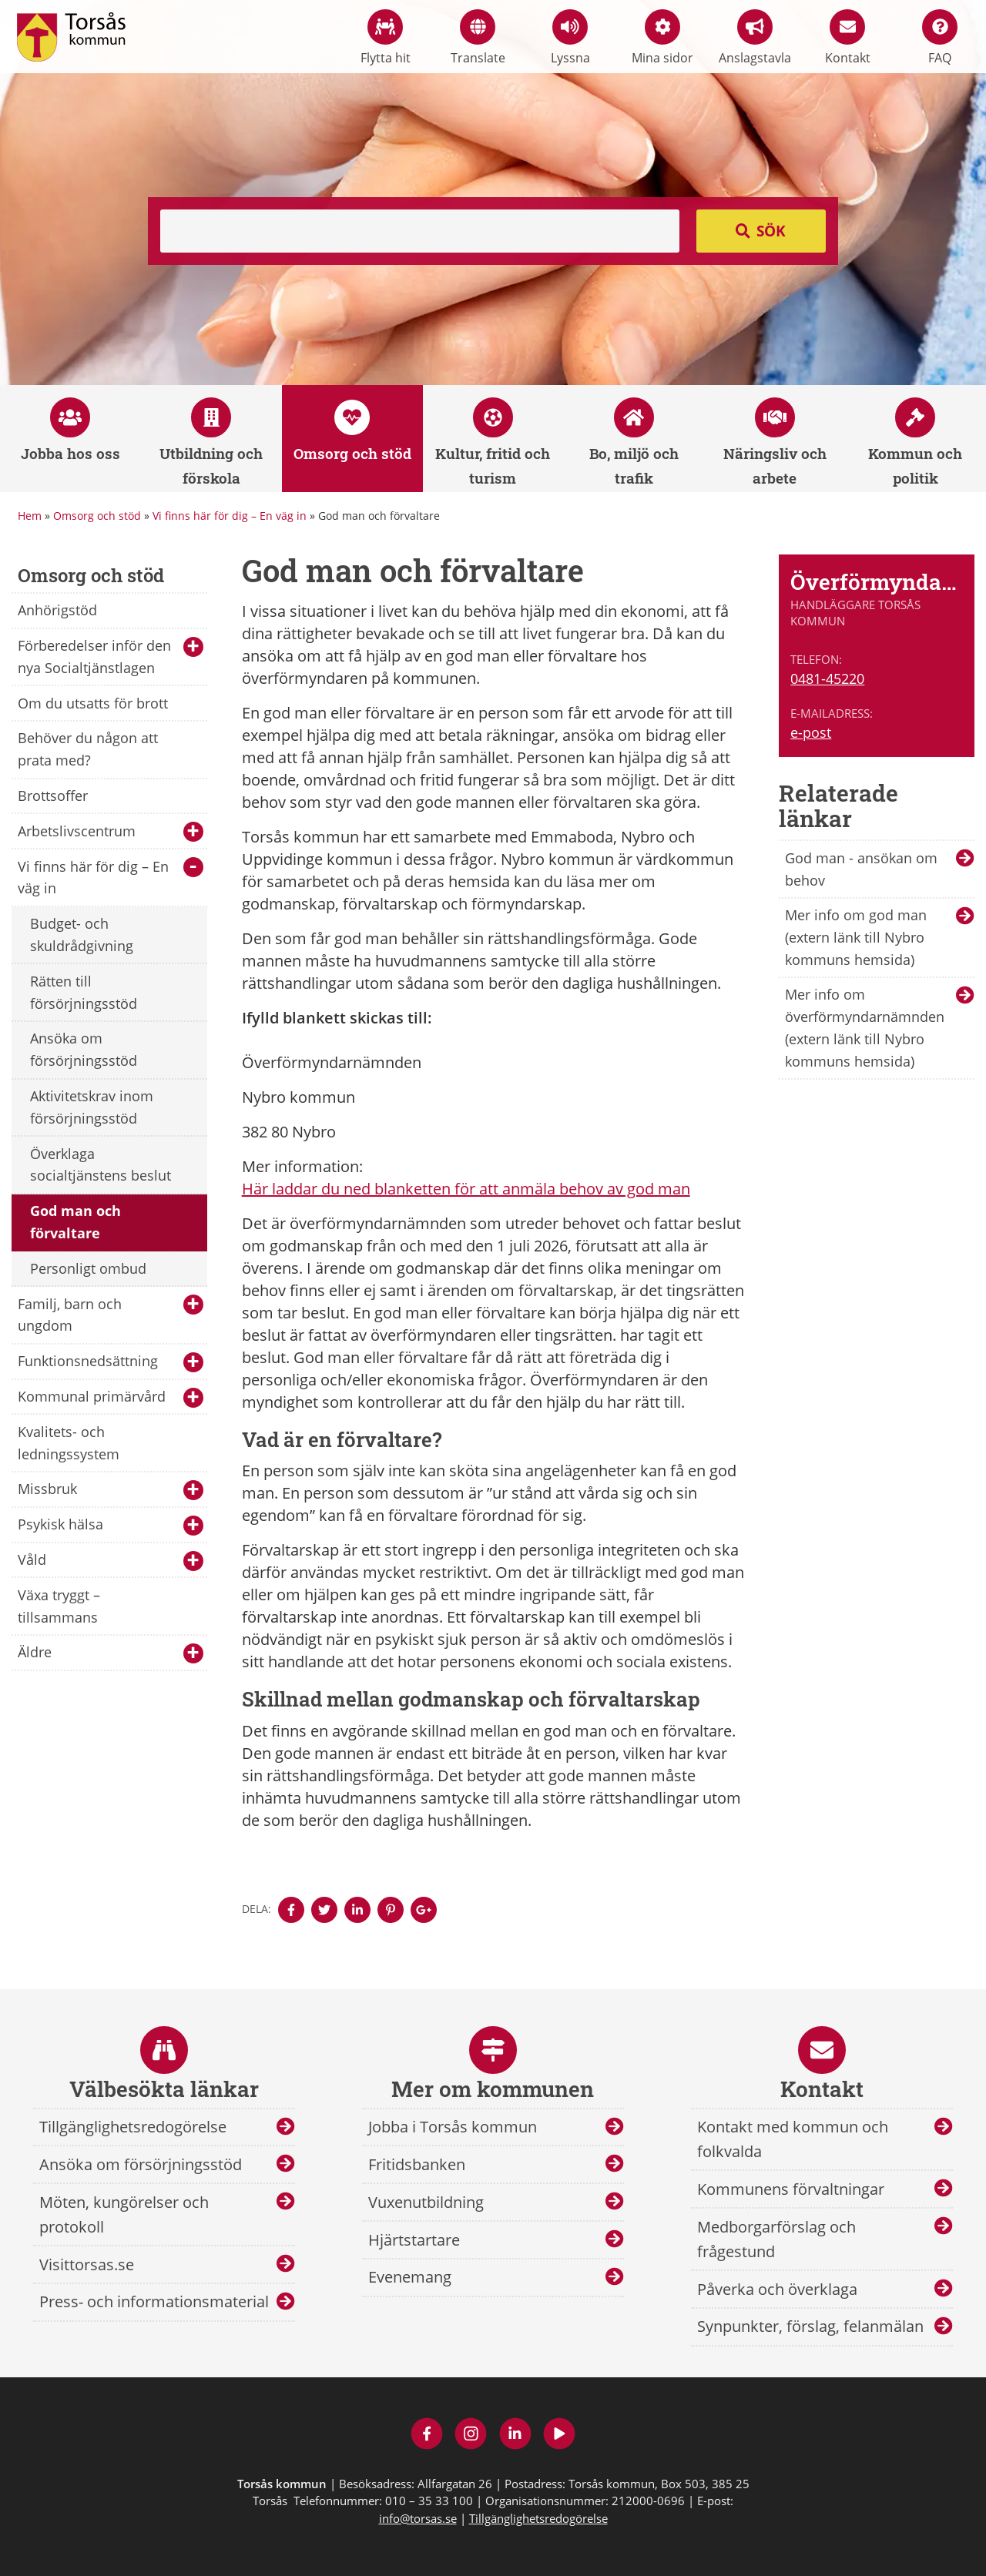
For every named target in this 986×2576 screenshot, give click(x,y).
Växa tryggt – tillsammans (59, 1606)
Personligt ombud (88, 1268)
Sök (771, 231)
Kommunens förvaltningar (790, 2189)
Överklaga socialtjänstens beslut (100, 1164)
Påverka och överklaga (777, 2289)
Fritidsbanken (416, 2164)
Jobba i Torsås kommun (452, 2126)
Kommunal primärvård (110, 1397)
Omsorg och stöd (97, 515)
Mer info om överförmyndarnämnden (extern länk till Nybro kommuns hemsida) (864, 1027)
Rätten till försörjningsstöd (83, 992)
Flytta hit (386, 37)
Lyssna (570, 37)
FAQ (939, 37)
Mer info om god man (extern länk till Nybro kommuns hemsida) (856, 937)
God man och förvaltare (75, 1221)
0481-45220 (827, 678)
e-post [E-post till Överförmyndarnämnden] (810, 732)
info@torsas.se (418, 2518)
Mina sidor (662, 37)
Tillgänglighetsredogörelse (132, 2126)
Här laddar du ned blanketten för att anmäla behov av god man (466, 1188)
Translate (478, 37)
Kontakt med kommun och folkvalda (792, 2139)
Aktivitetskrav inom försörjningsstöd (91, 1107)
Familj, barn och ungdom (110, 1315)
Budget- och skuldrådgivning (81, 934)
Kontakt (847, 37)
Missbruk (110, 1489)
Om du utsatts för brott (93, 703)
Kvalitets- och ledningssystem (68, 1442)
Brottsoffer (53, 795)
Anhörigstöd (57, 610)
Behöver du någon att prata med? (88, 749)
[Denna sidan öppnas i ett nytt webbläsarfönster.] (291, 1910)
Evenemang (409, 2276)
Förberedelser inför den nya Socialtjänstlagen (110, 656)
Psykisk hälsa (110, 1525)
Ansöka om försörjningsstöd (83, 1049)
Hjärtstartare (414, 2239)
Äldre (110, 1653)
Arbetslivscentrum (110, 832)
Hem (30, 515)
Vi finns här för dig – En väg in (230, 515)
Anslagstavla (755, 37)
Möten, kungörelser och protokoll (124, 2214)
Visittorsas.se (86, 2264)
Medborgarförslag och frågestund (776, 2239)
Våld (110, 1560)
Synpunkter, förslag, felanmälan (810, 2326)
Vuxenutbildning (426, 2202)
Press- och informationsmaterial (154, 2301)
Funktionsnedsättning (110, 1362)
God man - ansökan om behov (861, 869)
